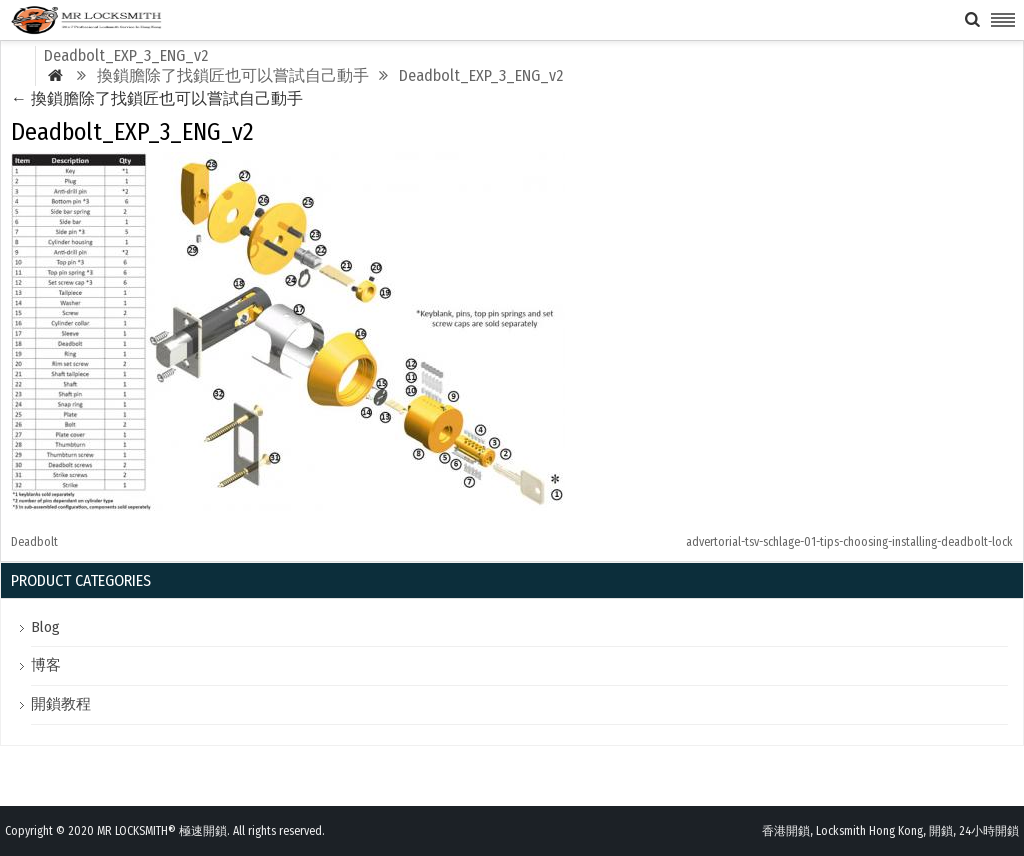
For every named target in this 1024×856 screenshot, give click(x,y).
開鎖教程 (61, 704)
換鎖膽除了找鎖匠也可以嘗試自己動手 (157, 98)
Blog (45, 627)
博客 (46, 665)
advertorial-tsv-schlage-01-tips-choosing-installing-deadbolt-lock (849, 542)
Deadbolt (34, 542)
